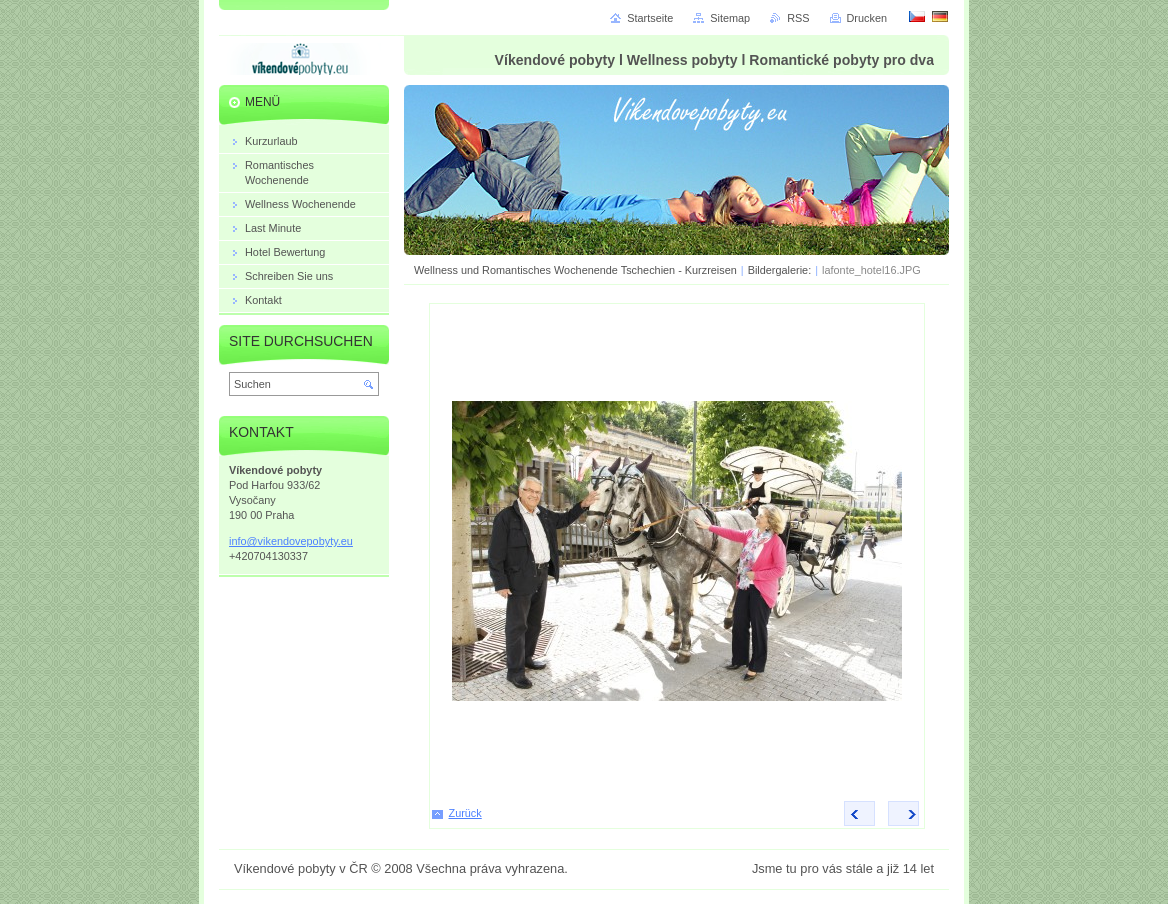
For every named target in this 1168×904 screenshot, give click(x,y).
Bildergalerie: (781, 270)
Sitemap (730, 18)
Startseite (650, 18)
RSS (798, 18)
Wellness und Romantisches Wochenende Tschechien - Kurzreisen (575, 270)
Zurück (465, 813)
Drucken (867, 18)
